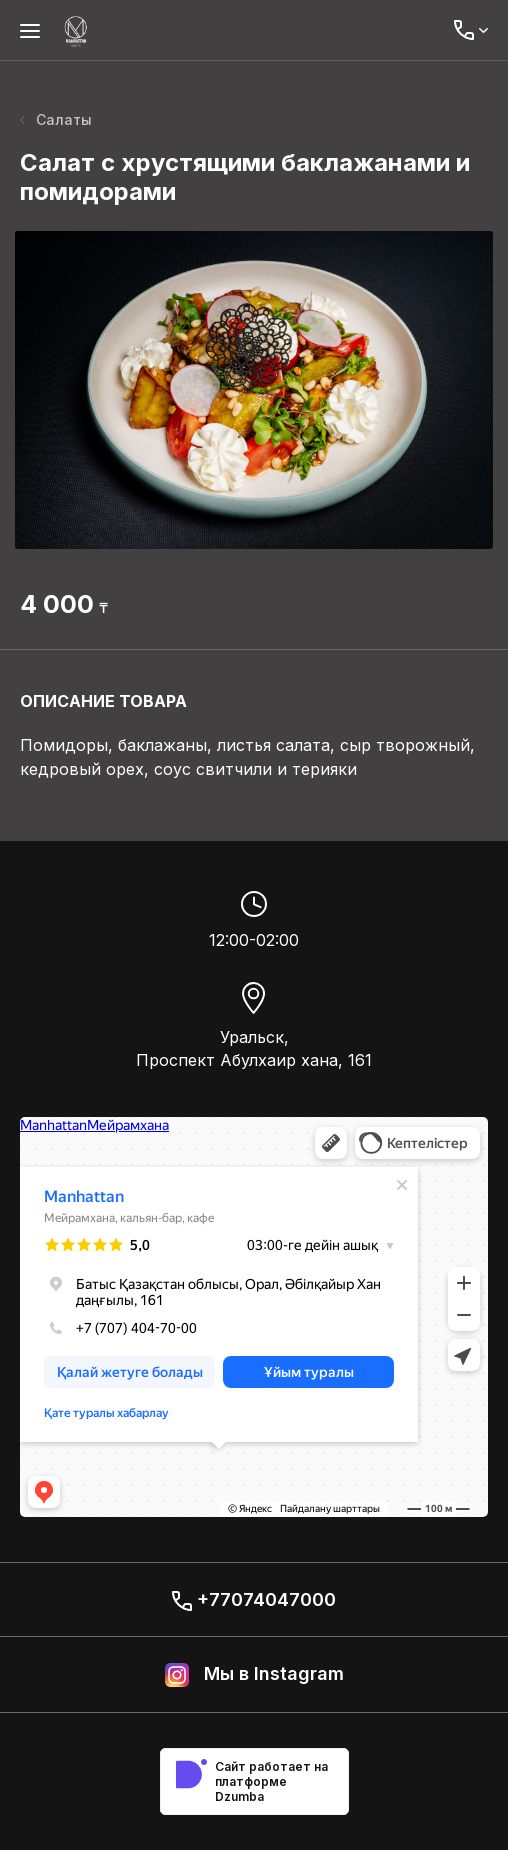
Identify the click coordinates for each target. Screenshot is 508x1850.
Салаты (56, 119)
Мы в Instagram (254, 1675)
